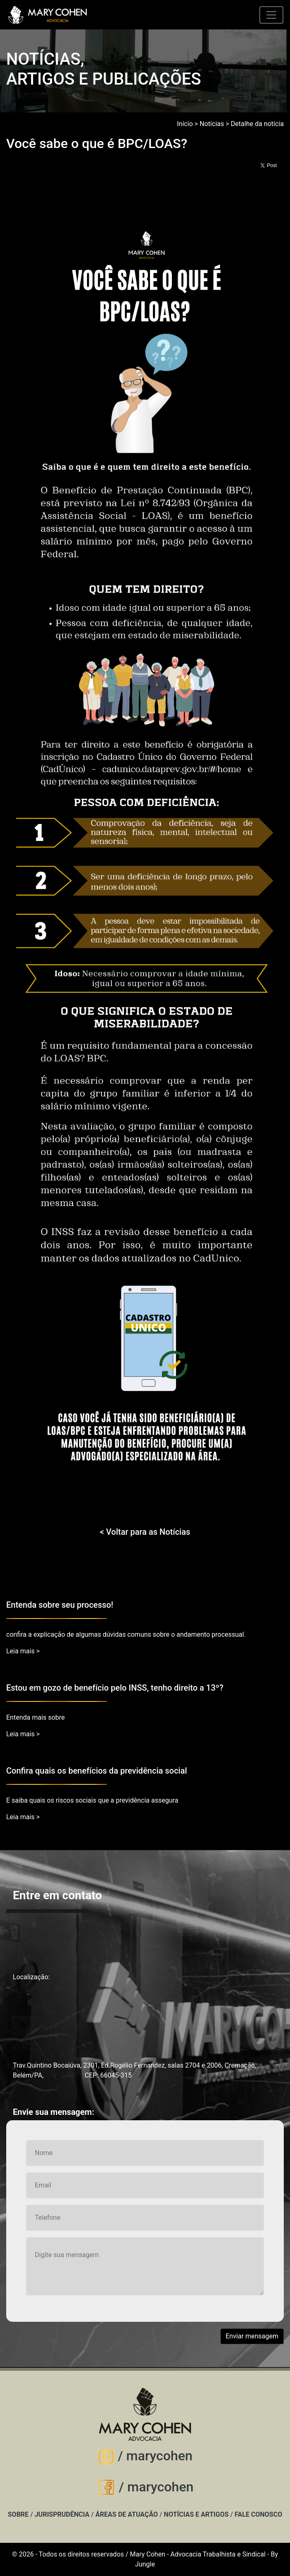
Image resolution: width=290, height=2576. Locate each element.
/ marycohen (144, 2456)
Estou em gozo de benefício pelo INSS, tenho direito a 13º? (114, 1688)
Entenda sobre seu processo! (59, 1605)
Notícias (212, 124)
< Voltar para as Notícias (145, 1532)
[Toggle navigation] (271, 15)
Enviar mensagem (252, 2336)
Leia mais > (23, 1651)
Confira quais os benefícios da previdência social (96, 1771)
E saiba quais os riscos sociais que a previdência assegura (92, 1800)
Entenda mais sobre (35, 1717)
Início (185, 124)
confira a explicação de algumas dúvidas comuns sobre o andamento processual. (126, 1634)
